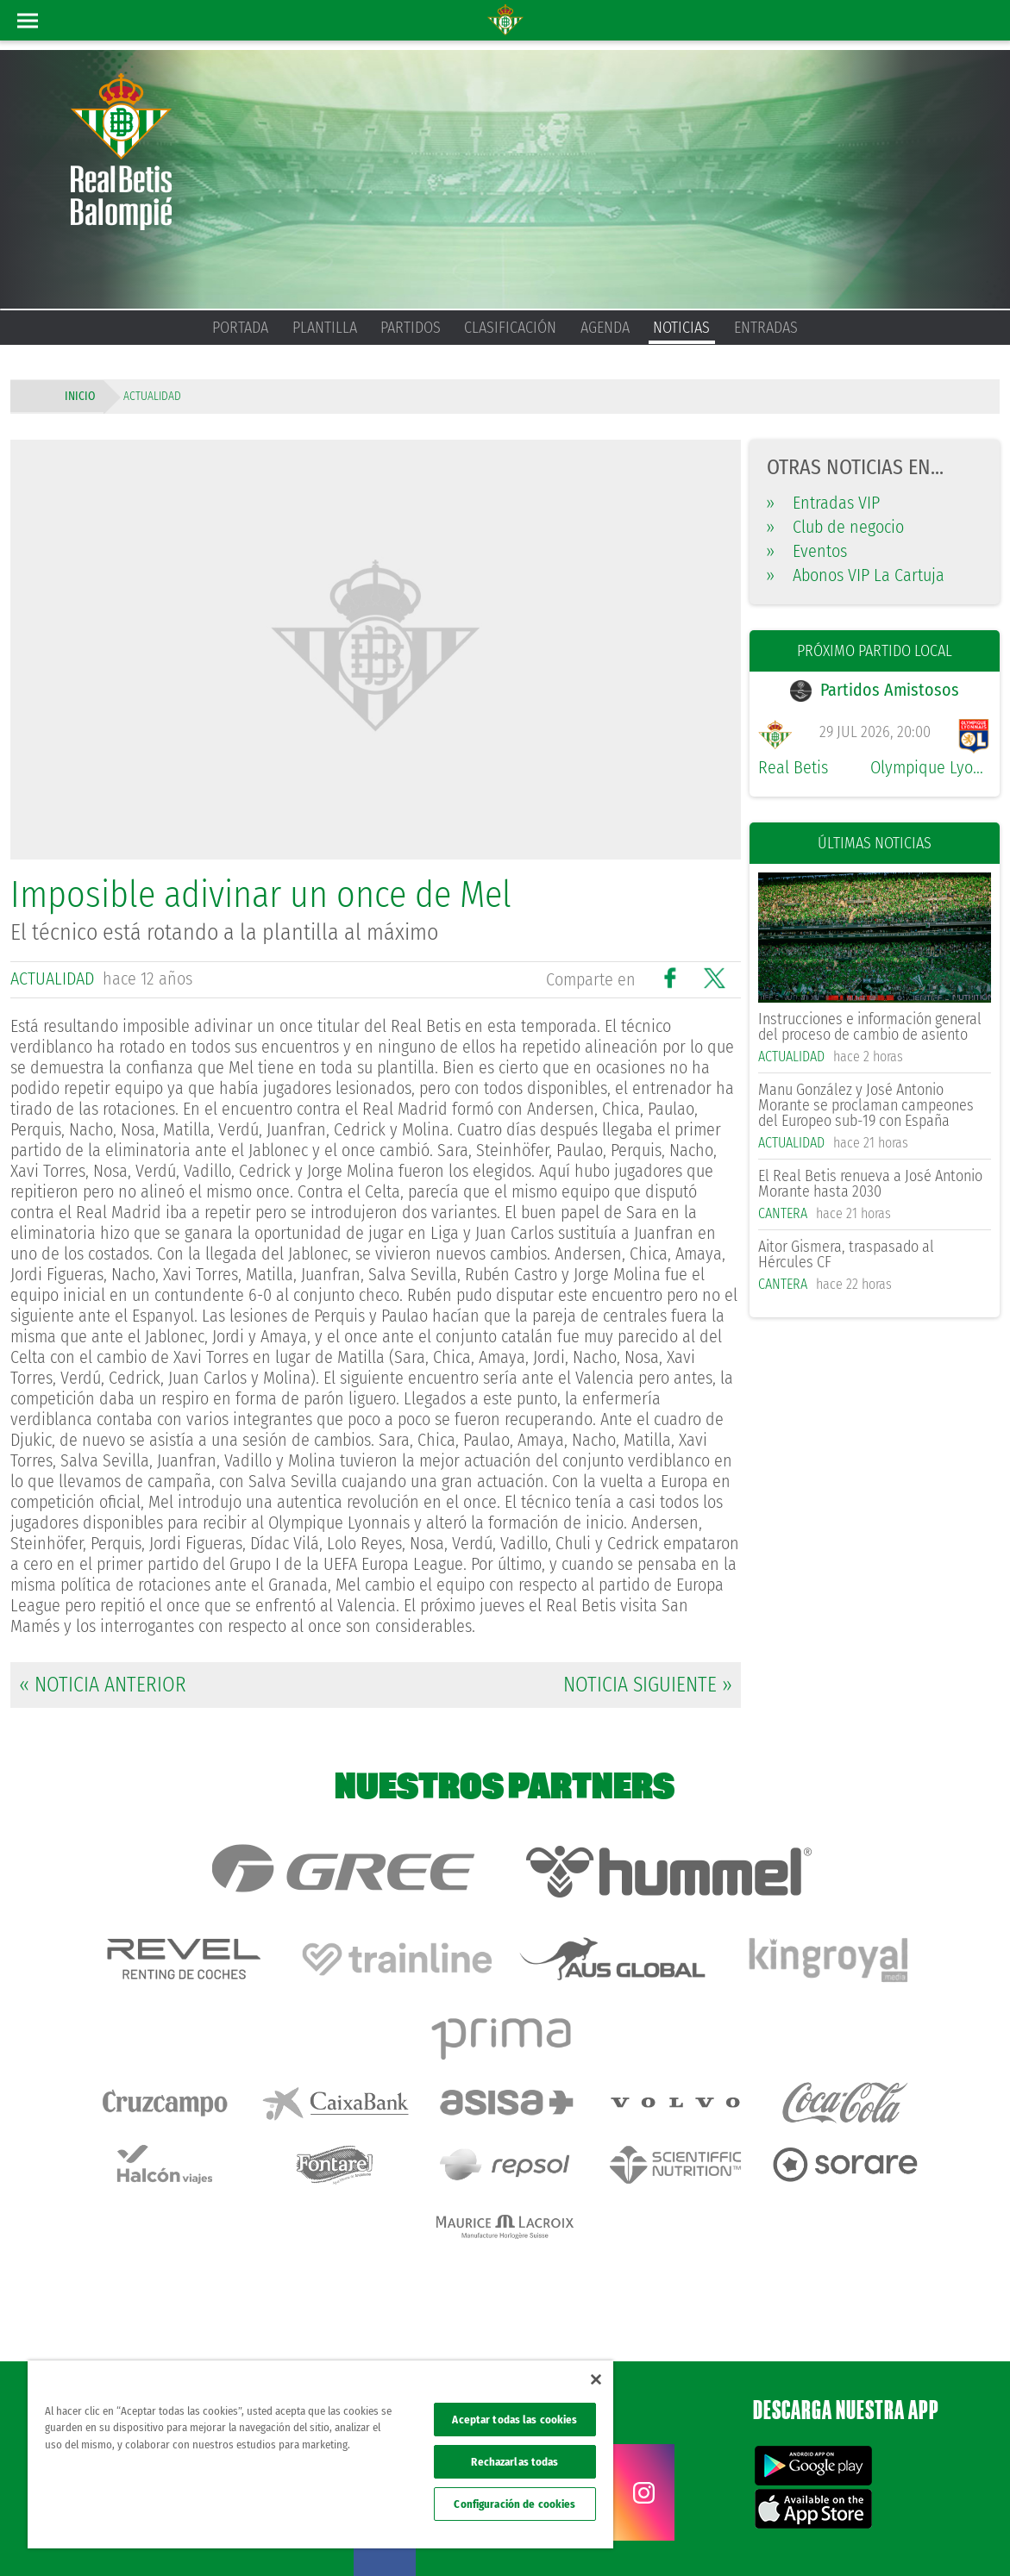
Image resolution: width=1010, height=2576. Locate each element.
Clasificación (510, 327)
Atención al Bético (159, 2318)
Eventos (807, 551)
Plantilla (324, 327)
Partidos (410, 327)
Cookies (830, 2535)
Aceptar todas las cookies (514, 2419)
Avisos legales (671, 2535)
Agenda (605, 327)
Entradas (766, 327)
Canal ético (948, 2535)
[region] (320, 2454)
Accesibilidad (885, 2535)
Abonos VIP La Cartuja (855, 575)
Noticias (681, 327)
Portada (240, 327)
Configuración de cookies (514, 2504)
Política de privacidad (757, 2535)
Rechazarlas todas (514, 2461)
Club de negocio (835, 527)
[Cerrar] (596, 2379)
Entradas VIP (823, 503)
